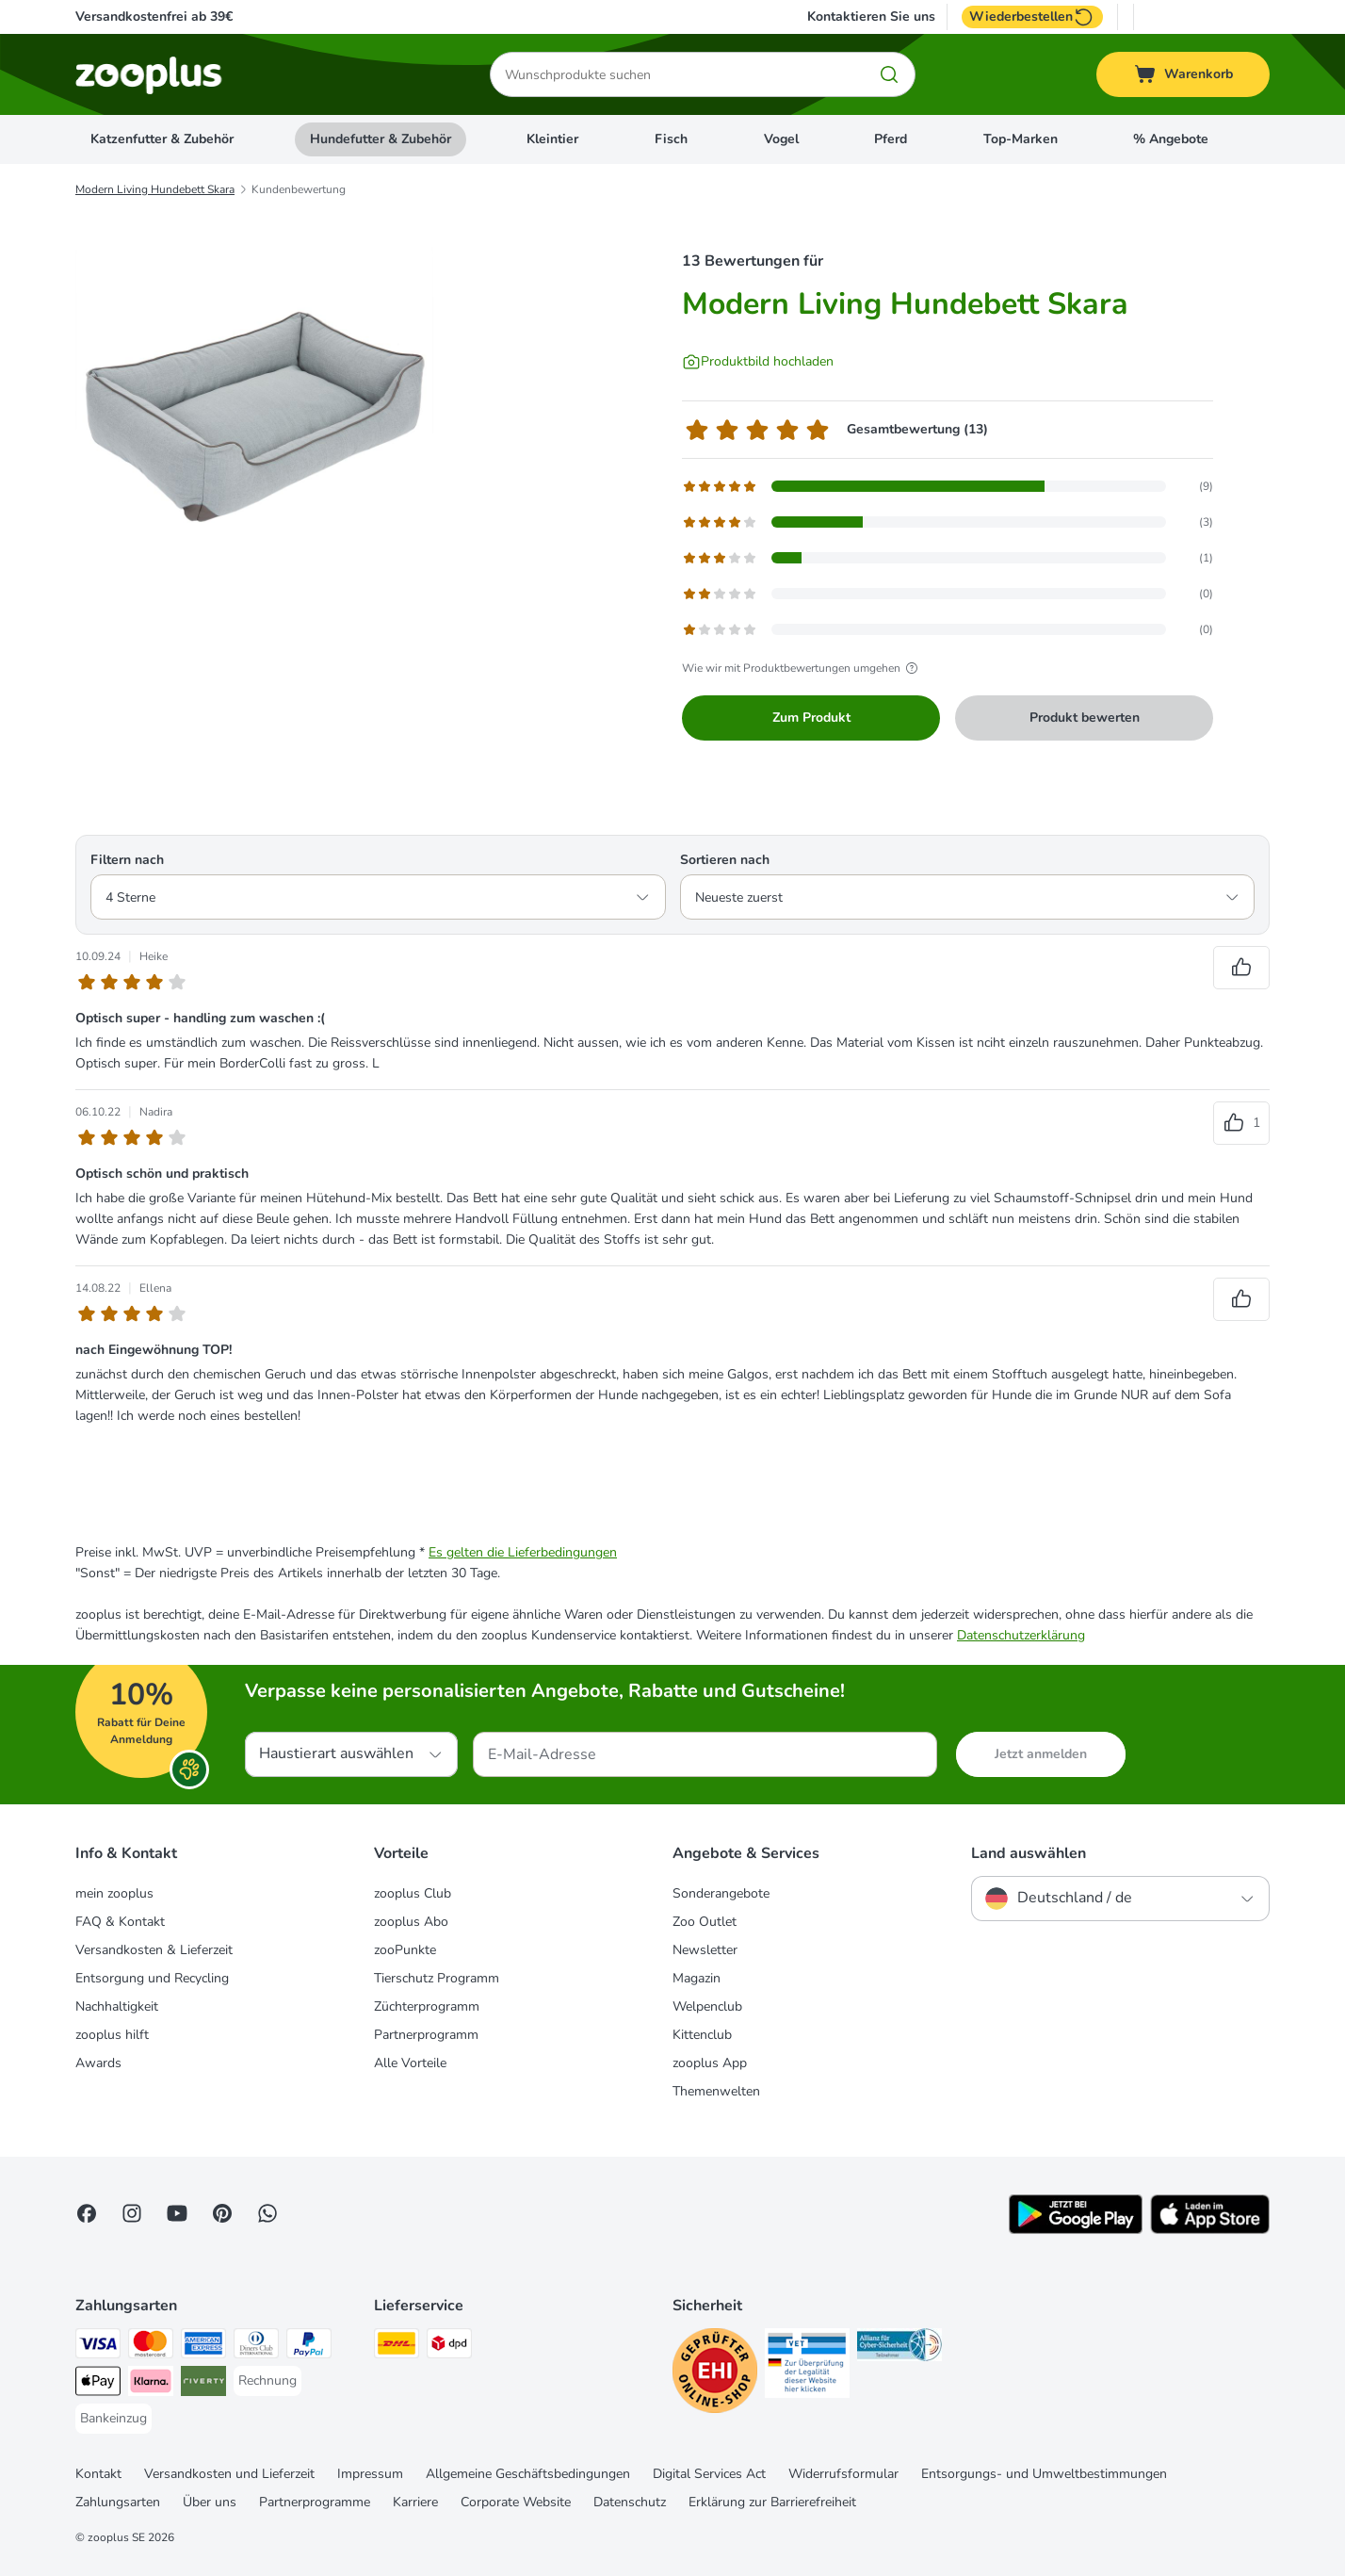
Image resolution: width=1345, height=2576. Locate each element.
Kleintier (552, 139)
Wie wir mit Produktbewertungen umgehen (802, 668)
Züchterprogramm (426, 2006)
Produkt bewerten (1084, 717)
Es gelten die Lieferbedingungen (523, 1552)
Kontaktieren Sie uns (871, 16)
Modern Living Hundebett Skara (155, 189)
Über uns (209, 2502)
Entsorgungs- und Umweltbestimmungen (1044, 2474)
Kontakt (98, 2474)
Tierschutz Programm (436, 1978)
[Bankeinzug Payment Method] (113, 2418)
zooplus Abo (411, 1922)
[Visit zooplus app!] (1075, 2230)
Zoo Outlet (704, 1922)
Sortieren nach (725, 860)
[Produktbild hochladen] (758, 361)
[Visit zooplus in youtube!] (177, 2213)
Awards (98, 2063)
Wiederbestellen (1032, 17)
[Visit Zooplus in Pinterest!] (222, 2213)
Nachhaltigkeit (116, 2006)
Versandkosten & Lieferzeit (154, 1950)
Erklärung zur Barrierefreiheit (772, 2502)
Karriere (415, 2502)
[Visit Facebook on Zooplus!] (86, 2213)
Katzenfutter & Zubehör (162, 139)
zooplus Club (412, 1893)
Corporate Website (516, 2502)
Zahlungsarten (117, 2502)
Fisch (671, 139)
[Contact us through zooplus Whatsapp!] (267, 2213)
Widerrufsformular (843, 2474)
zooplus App (709, 2063)
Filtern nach (127, 860)
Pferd (890, 139)
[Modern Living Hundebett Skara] (254, 408)
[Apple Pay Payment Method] (98, 2384)
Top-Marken (1020, 139)
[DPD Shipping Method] (449, 2346)
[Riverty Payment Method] (203, 2384)
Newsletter (704, 1950)
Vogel (781, 139)
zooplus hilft (112, 2035)
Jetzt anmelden (1041, 1754)
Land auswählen (1028, 1853)
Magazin (696, 1978)
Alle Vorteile (410, 2063)
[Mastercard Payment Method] (150, 2346)
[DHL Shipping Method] (396, 2346)
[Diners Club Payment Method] (256, 2346)
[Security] (714, 2374)
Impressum (370, 2474)
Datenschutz (629, 2502)
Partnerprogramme (314, 2502)
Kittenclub (702, 2035)
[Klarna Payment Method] (150, 2384)
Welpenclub (707, 2006)
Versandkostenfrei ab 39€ (154, 16)
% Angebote (1170, 139)
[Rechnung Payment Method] (267, 2381)
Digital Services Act (709, 2474)
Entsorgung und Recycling (152, 1978)
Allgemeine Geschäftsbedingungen (528, 2474)
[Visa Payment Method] (98, 2346)
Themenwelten (716, 2091)
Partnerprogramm (426, 2035)
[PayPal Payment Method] (309, 2346)
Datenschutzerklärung (1021, 1635)
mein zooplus (114, 1893)
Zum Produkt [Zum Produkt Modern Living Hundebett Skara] (811, 717)
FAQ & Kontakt (120, 1922)
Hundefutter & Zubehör (380, 139)
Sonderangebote (721, 1893)
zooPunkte (405, 1950)
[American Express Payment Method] (203, 2346)
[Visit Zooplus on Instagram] (132, 2213)
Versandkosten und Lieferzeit (229, 2474)
